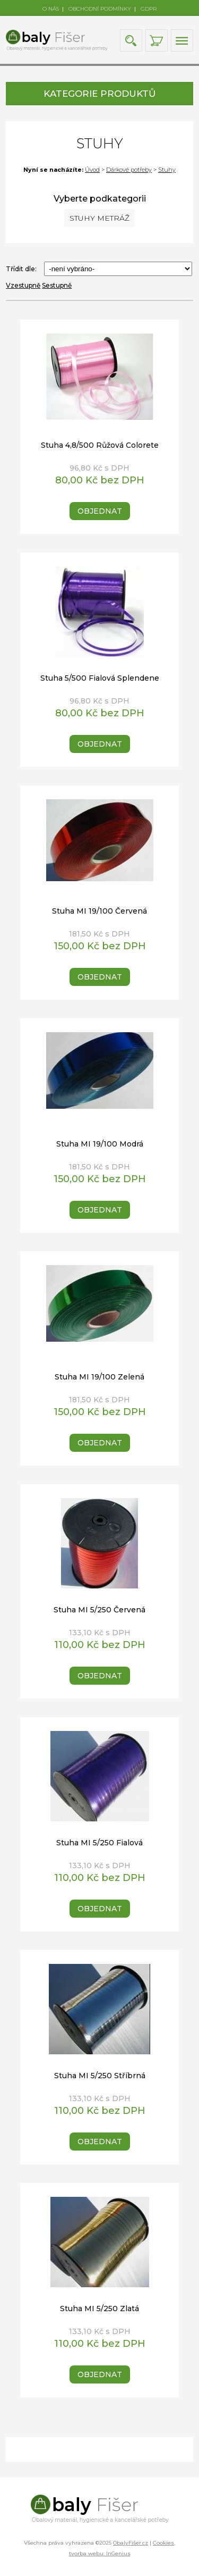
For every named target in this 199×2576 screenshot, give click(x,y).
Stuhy (167, 169)
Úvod (92, 169)
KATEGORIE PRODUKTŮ (99, 93)
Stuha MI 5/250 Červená (99, 1610)
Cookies (163, 2542)
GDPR (149, 8)
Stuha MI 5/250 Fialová (99, 1842)
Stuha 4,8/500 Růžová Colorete (100, 445)
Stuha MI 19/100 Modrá (99, 1144)
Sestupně (57, 285)
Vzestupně (23, 285)
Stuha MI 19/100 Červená (99, 911)
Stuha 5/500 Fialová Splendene (99, 678)
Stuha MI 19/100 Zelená (99, 1377)
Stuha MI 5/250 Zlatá (99, 2308)
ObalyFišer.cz (130, 2542)
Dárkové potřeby (129, 169)
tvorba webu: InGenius (100, 2553)
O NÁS (50, 8)
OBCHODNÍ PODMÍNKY (99, 8)
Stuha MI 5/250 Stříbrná (99, 2075)
